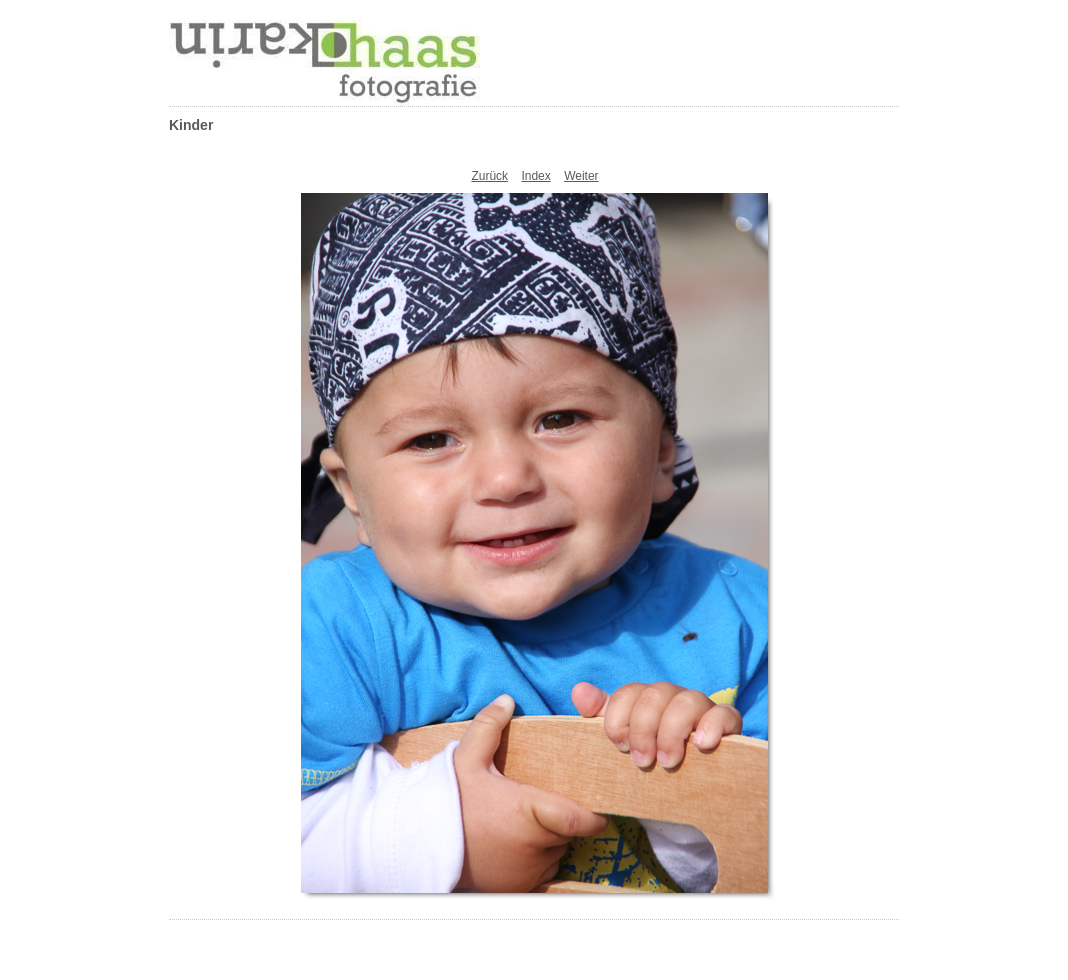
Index (535, 176)
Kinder (191, 125)
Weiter (581, 176)
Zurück (489, 176)
